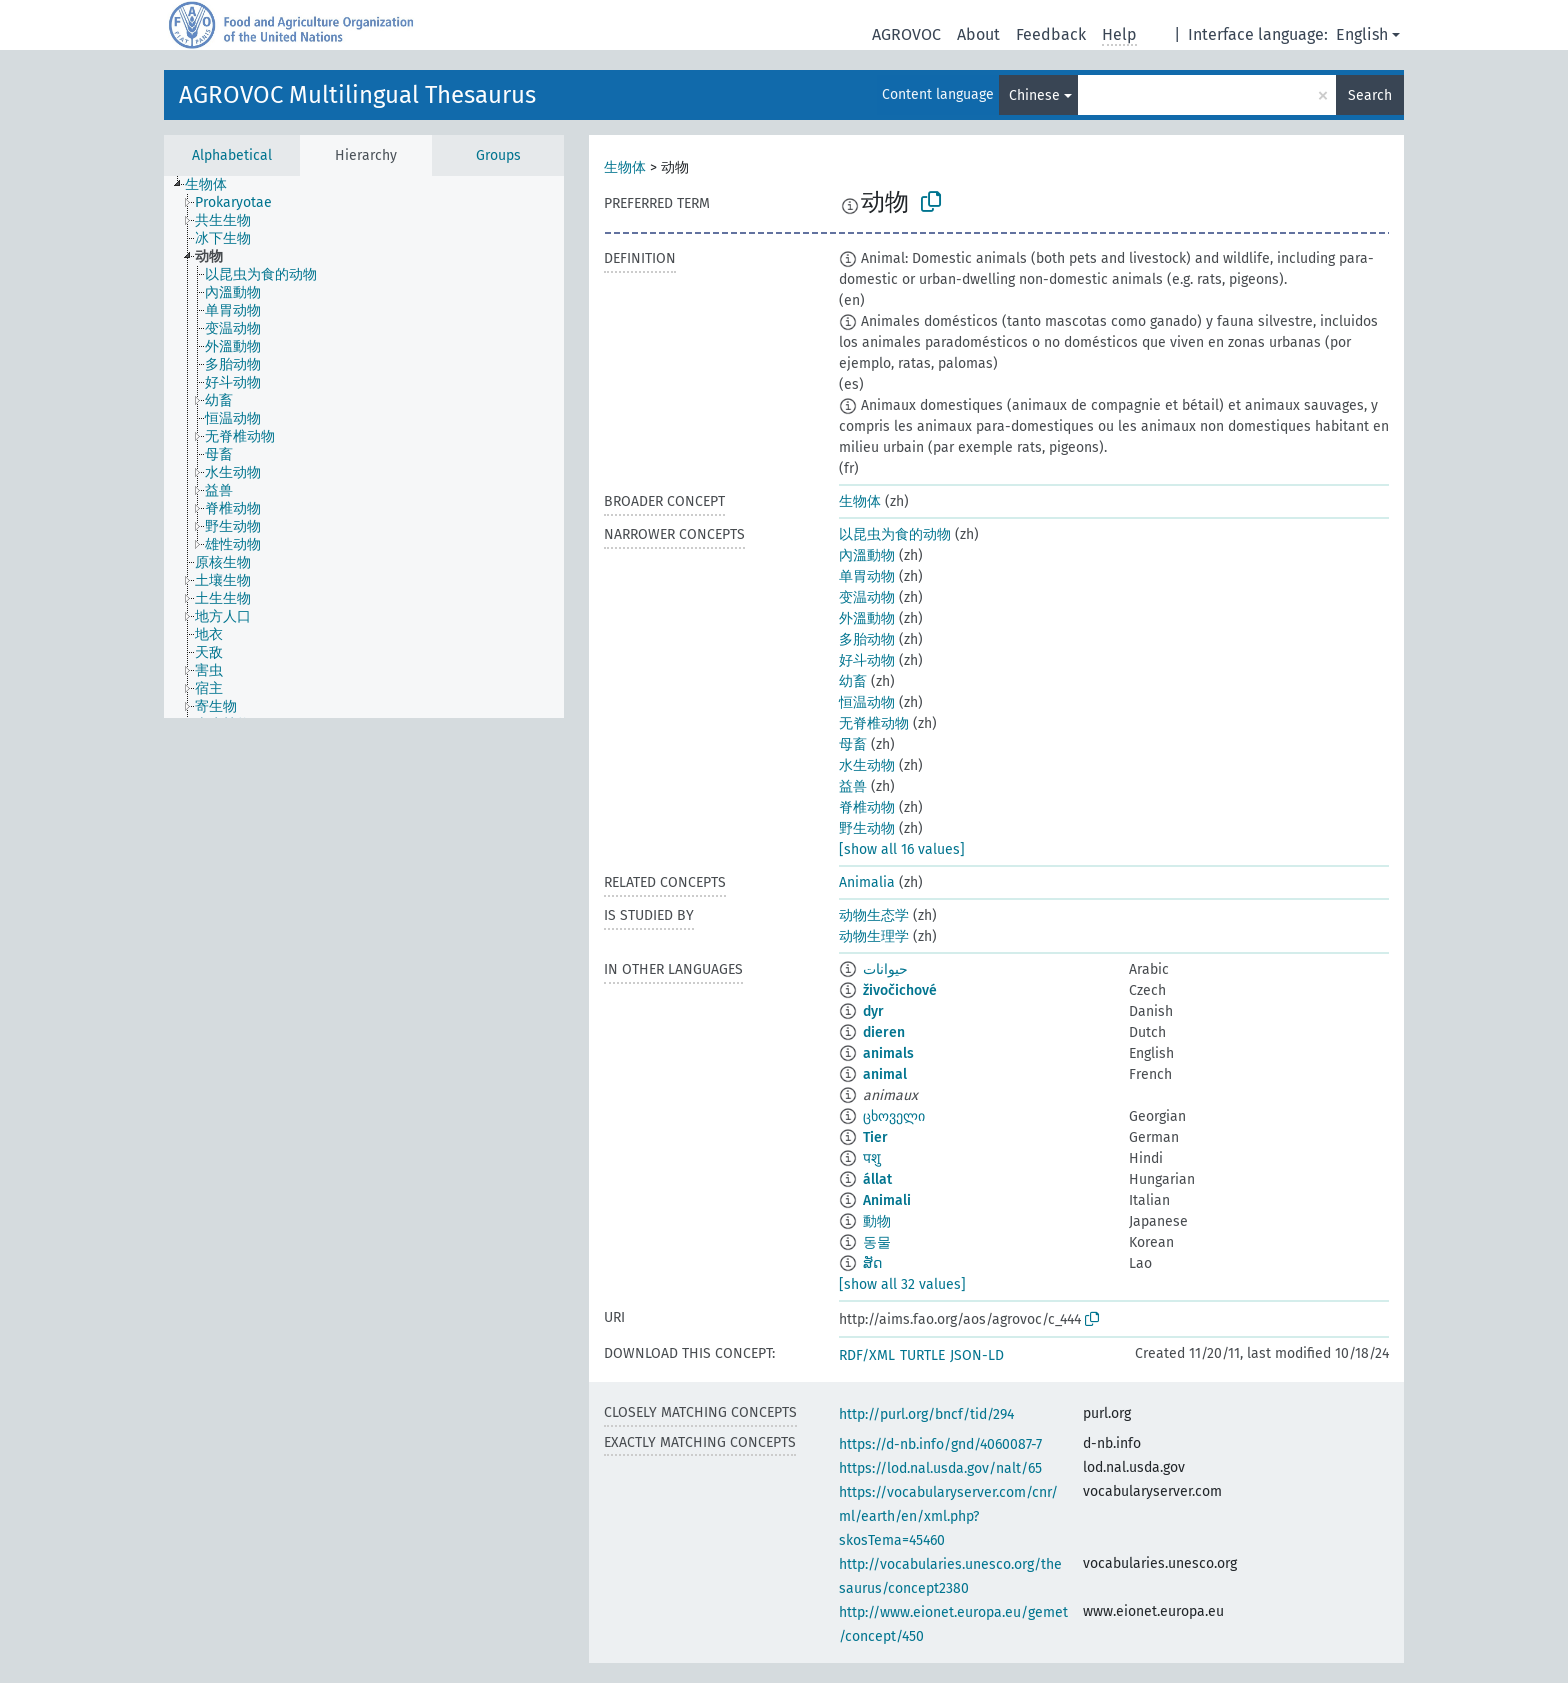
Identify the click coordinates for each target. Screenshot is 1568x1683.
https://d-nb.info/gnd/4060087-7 (940, 1444)
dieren (884, 1032)
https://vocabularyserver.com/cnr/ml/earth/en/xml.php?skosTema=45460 (948, 1516)
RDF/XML (867, 1355)
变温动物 (867, 597)
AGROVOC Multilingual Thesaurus (357, 95)
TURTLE (922, 1355)
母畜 (853, 744)
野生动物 (867, 828)
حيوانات (885, 969)
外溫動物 (867, 618)
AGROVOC (906, 34)
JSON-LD (977, 1355)
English (1362, 34)
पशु (872, 1158)
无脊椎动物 (874, 723)
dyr (873, 1011)
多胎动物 (867, 639)
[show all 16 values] (902, 849)
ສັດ (872, 1263)
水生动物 (867, 765)
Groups (498, 155)
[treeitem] (214, 185)
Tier (875, 1137)
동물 (877, 1242)
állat (877, 1179)
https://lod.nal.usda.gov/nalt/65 (940, 1468)
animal (885, 1074)
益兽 (853, 786)
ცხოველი (894, 1116)
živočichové (900, 990)
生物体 (625, 167)
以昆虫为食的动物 (895, 534)
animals (888, 1053)
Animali (887, 1200)
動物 (877, 1221)
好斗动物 (867, 660)
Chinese (1034, 95)
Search (1370, 95)
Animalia (867, 882)
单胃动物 (867, 576)
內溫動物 (867, 555)
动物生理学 (874, 936)
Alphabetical (232, 155)
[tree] (364, 447)
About (978, 34)
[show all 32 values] (902, 1284)
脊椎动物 (867, 807)
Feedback (1051, 34)
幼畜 (853, 681)
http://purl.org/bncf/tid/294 (926, 1414)
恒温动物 (867, 702)
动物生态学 (874, 915)
